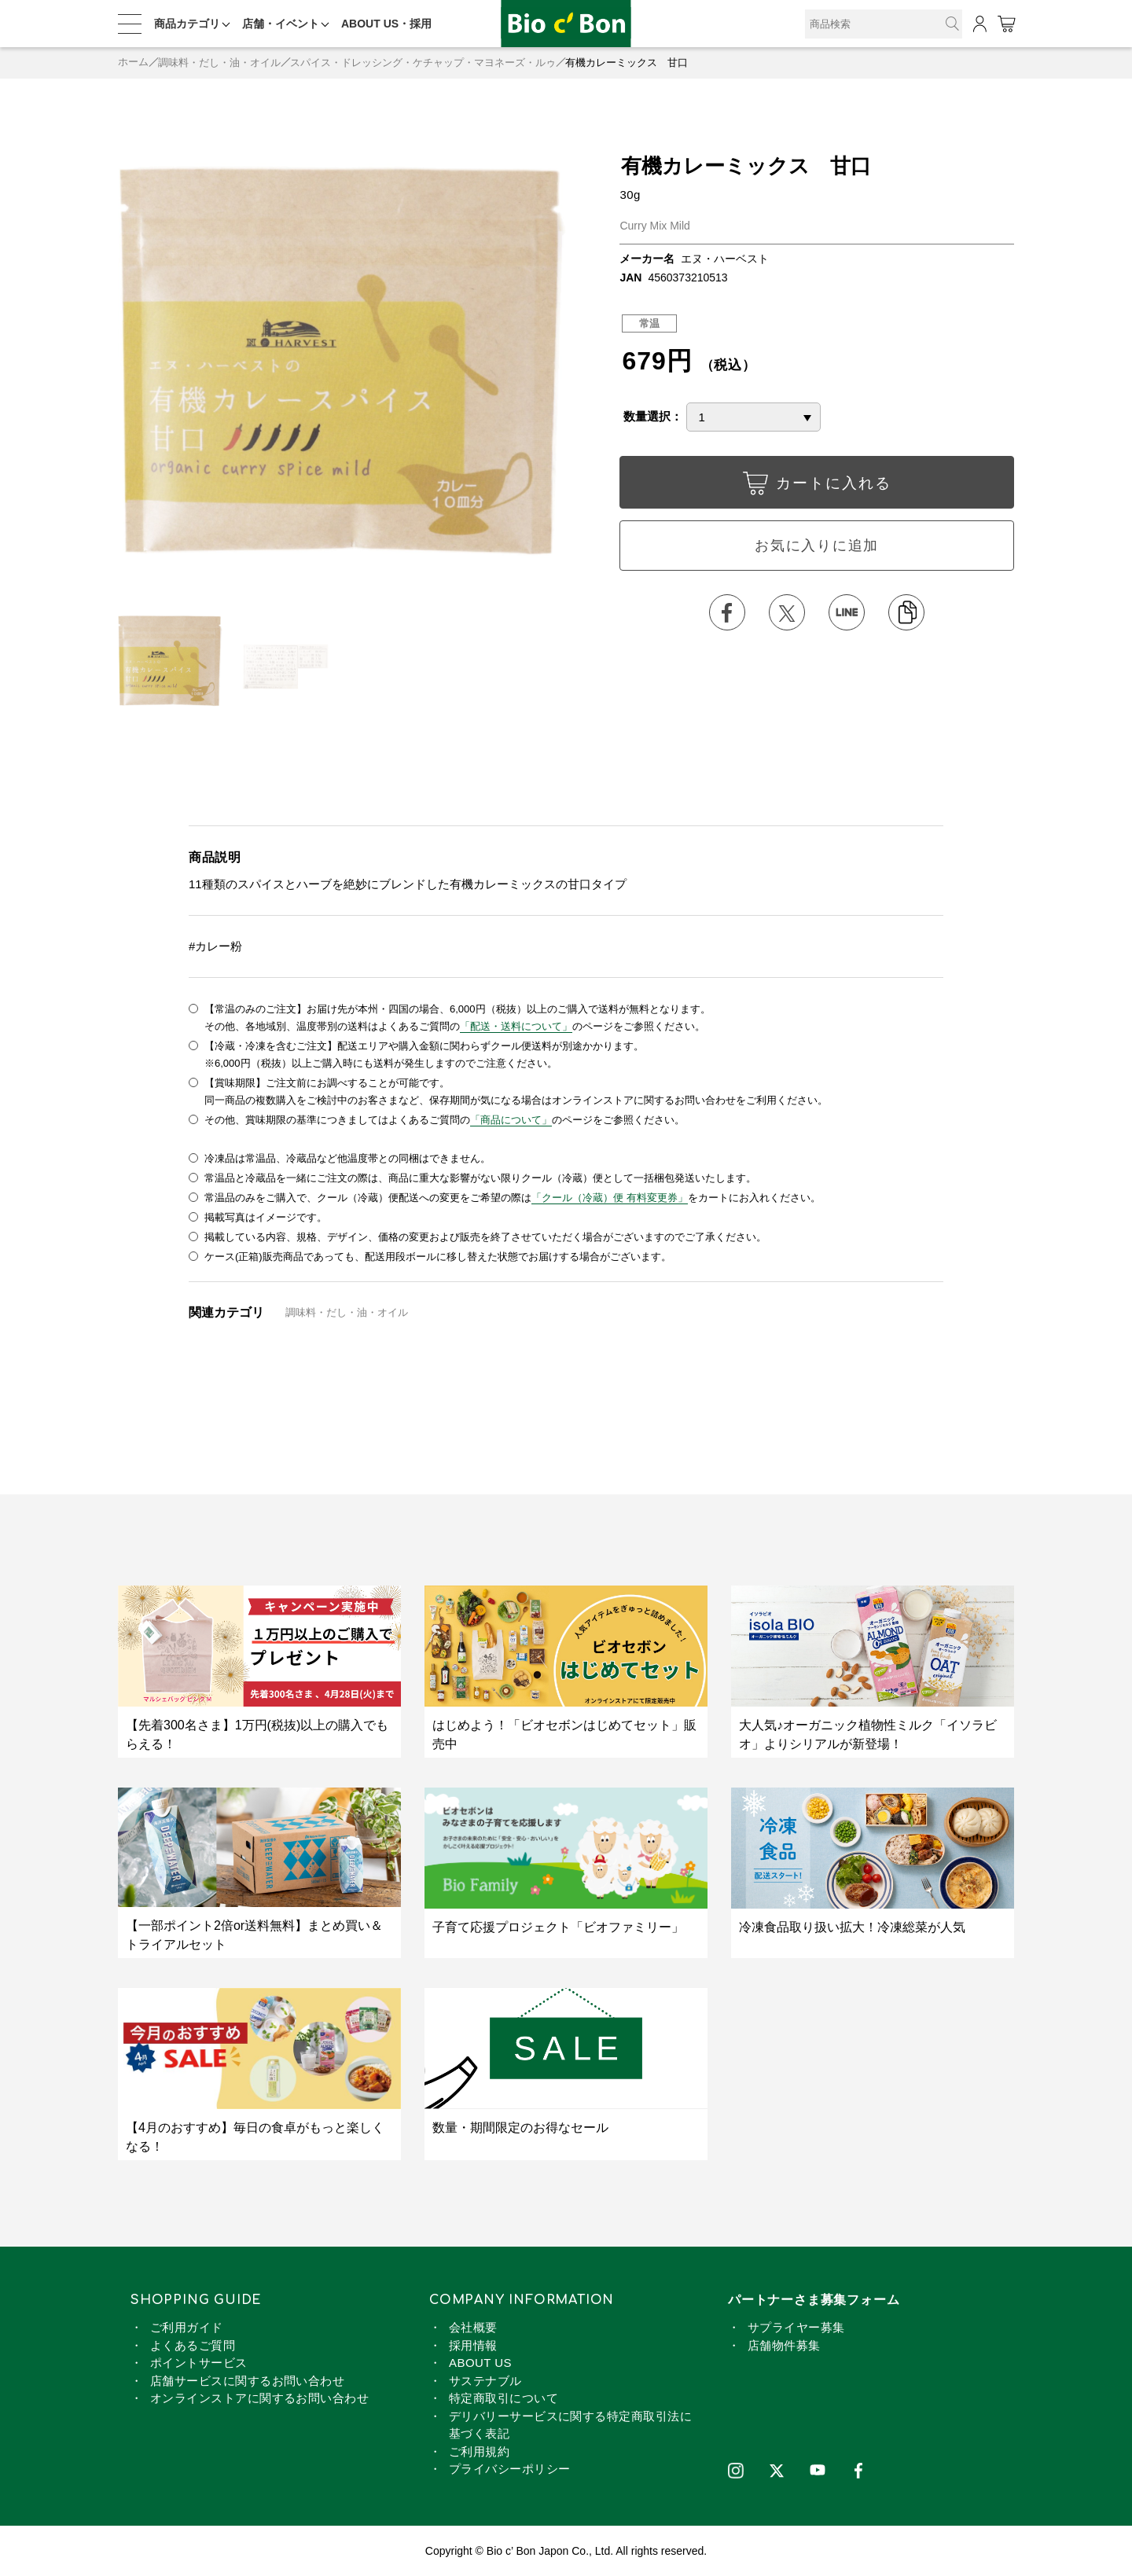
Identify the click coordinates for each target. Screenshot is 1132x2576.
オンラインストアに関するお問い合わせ (259, 2398)
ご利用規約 (479, 2450)
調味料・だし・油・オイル (219, 62)
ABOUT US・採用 (386, 23)
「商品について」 (511, 1119)
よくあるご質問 (192, 2344)
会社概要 (473, 2327)
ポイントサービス (199, 2362)
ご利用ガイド (186, 2327)
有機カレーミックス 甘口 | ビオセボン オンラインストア (566, 24)
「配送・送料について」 (516, 1025)
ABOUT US (480, 2362)
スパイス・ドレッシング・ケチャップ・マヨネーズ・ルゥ (423, 62)
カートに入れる (817, 487)
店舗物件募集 (784, 2344)
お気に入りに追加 (817, 545)
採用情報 (473, 2344)
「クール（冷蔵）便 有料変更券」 (609, 1197)
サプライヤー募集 (796, 2327)
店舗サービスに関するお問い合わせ (247, 2380)
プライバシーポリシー (510, 2468)
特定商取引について (503, 2398)
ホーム (133, 62)
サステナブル (485, 2380)
